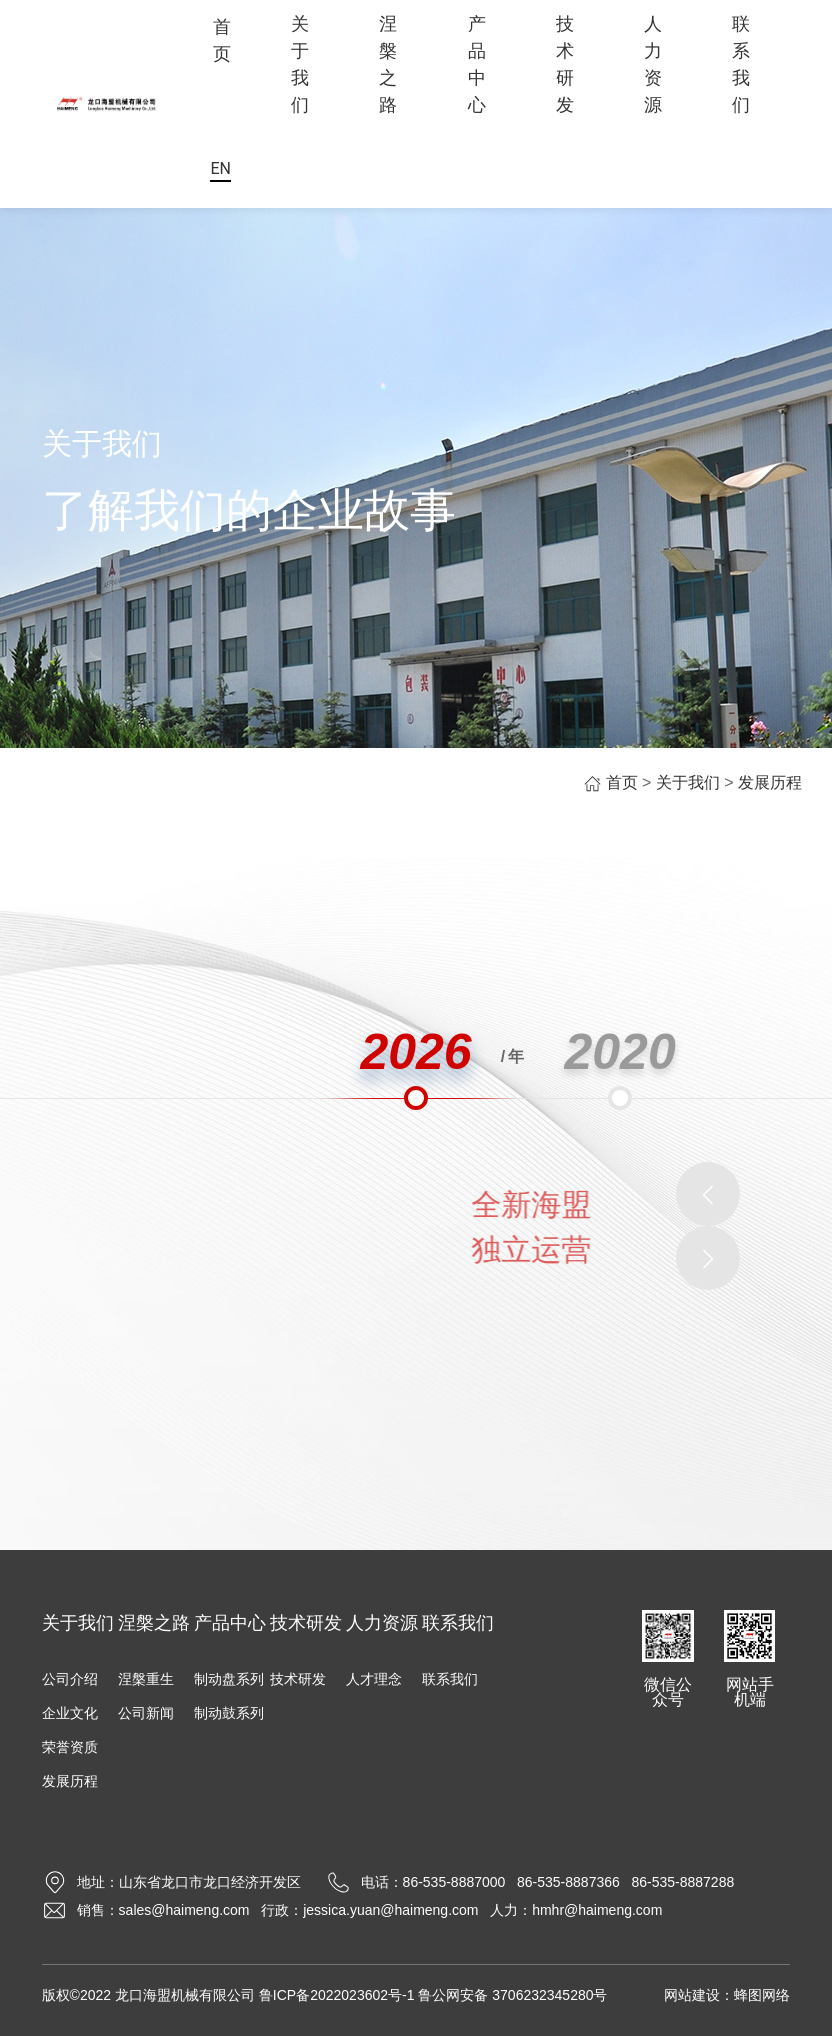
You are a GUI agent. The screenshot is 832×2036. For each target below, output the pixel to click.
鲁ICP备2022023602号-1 (337, 1995)
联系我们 (741, 64)
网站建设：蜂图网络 (727, 1995)
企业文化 (70, 1713)
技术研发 (565, 64)
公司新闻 (146, 1713)
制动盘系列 (229, 1679)
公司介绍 (70, 1679)
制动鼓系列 (229, 1713)
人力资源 (653, 64)
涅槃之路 (388, 64)
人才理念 (374, 1679)
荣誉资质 (70, 1747)
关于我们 (300, 64)
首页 (222, 40)
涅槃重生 (146, 1679)
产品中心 (477, 64)
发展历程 (770, 782)
